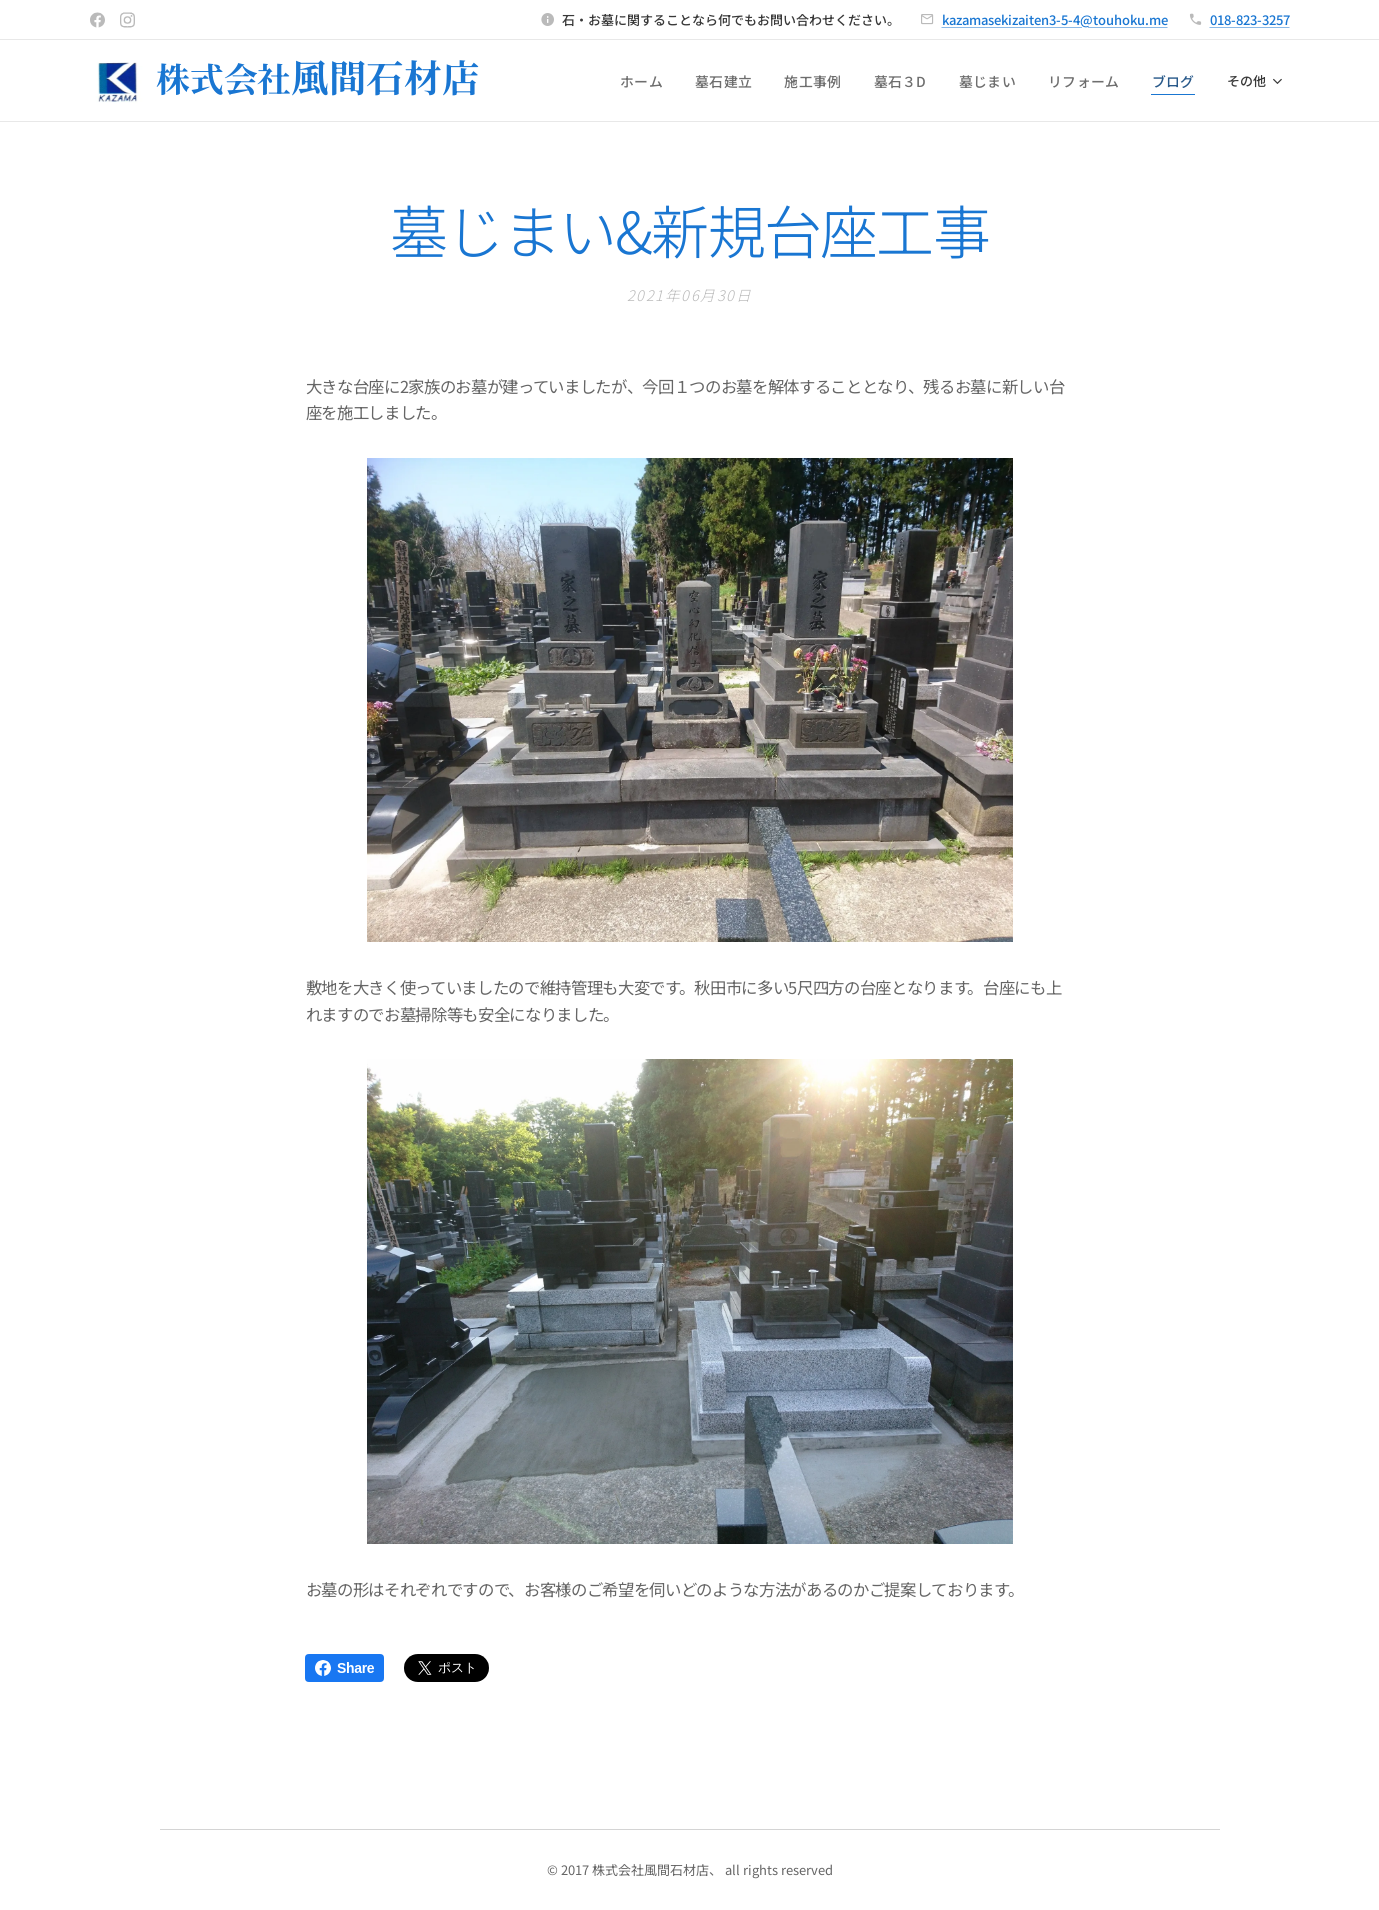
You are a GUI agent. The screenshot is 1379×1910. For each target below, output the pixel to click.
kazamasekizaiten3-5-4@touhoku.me (1055, 19)
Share (344, 1668)
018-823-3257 (1250, 19)
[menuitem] (672, 81)
